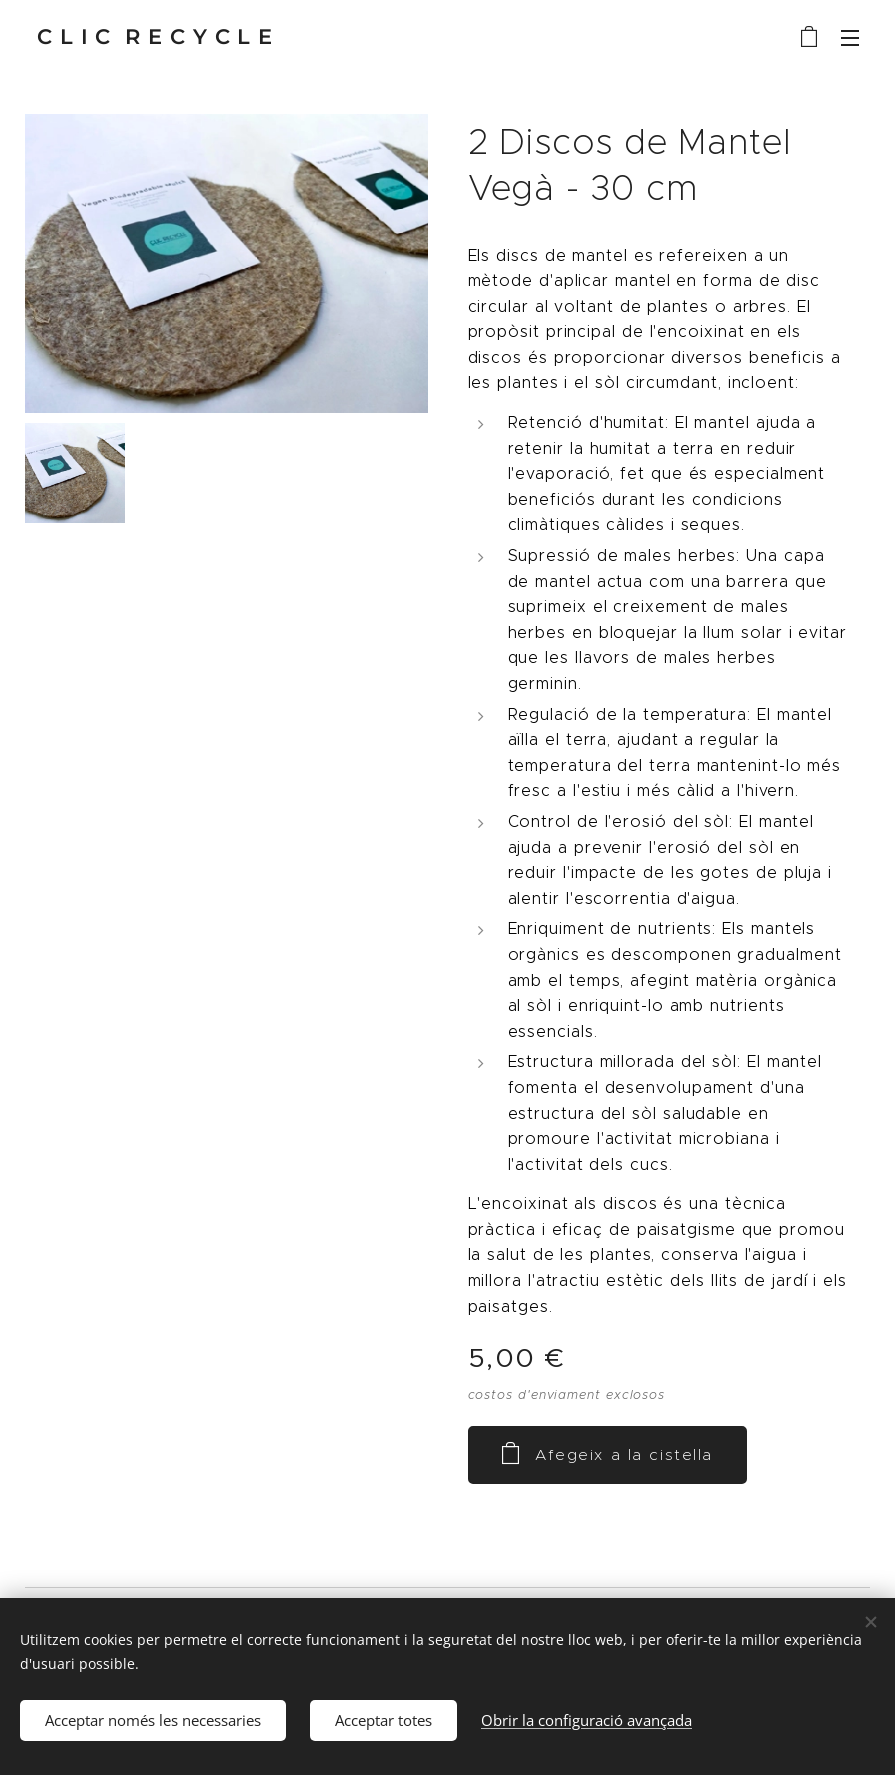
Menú (850, 38)
